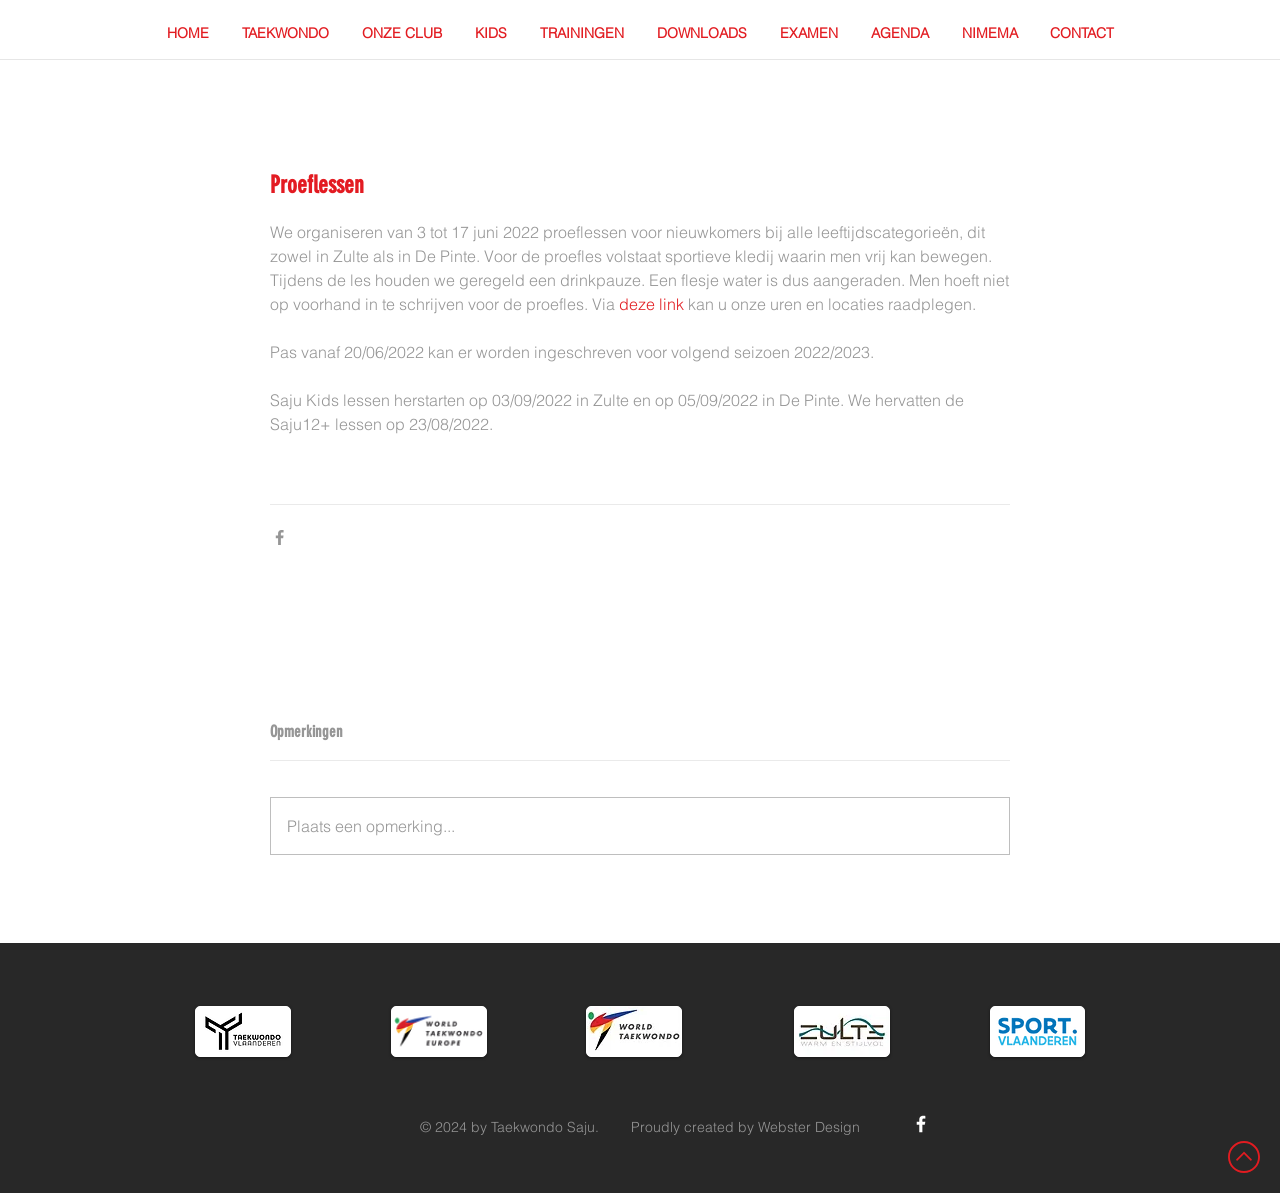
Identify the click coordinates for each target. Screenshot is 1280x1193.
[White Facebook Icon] (921, 1124)
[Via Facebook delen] (279, 537)
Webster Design (809, 1127)
